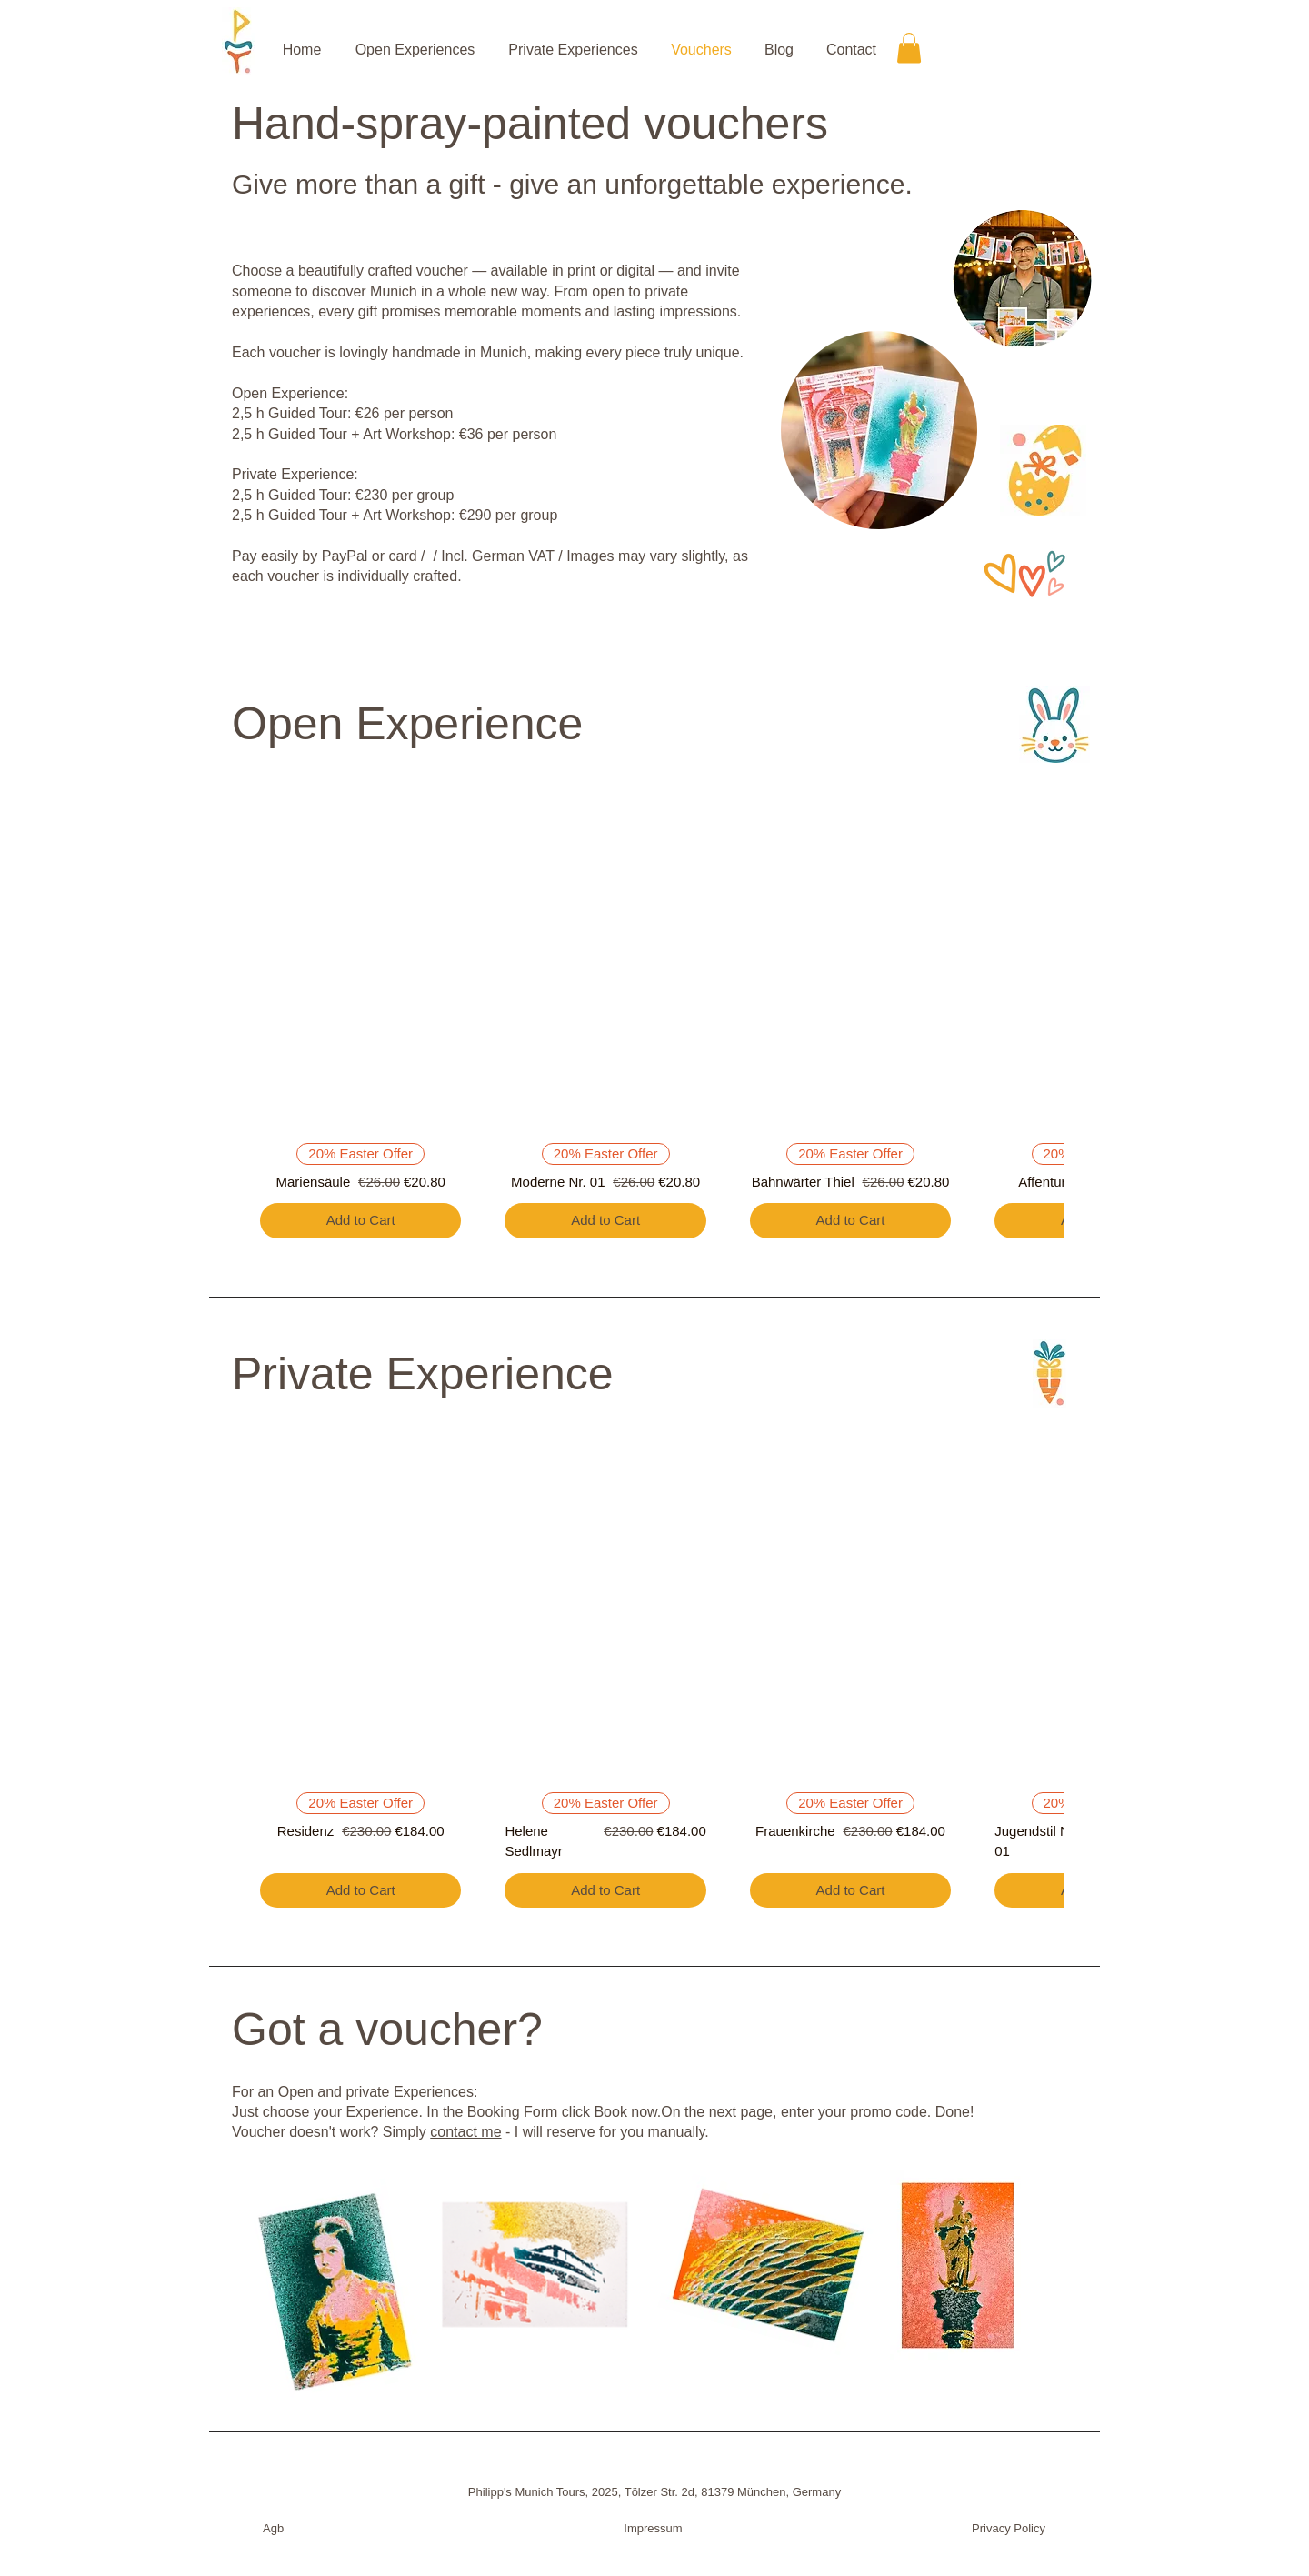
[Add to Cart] (360, 1220)
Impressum (653, 2528)
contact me (465, 2132)
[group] (654, 1018)
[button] (909, 48)
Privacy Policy (1008, 2528)
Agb (273, 2528)
